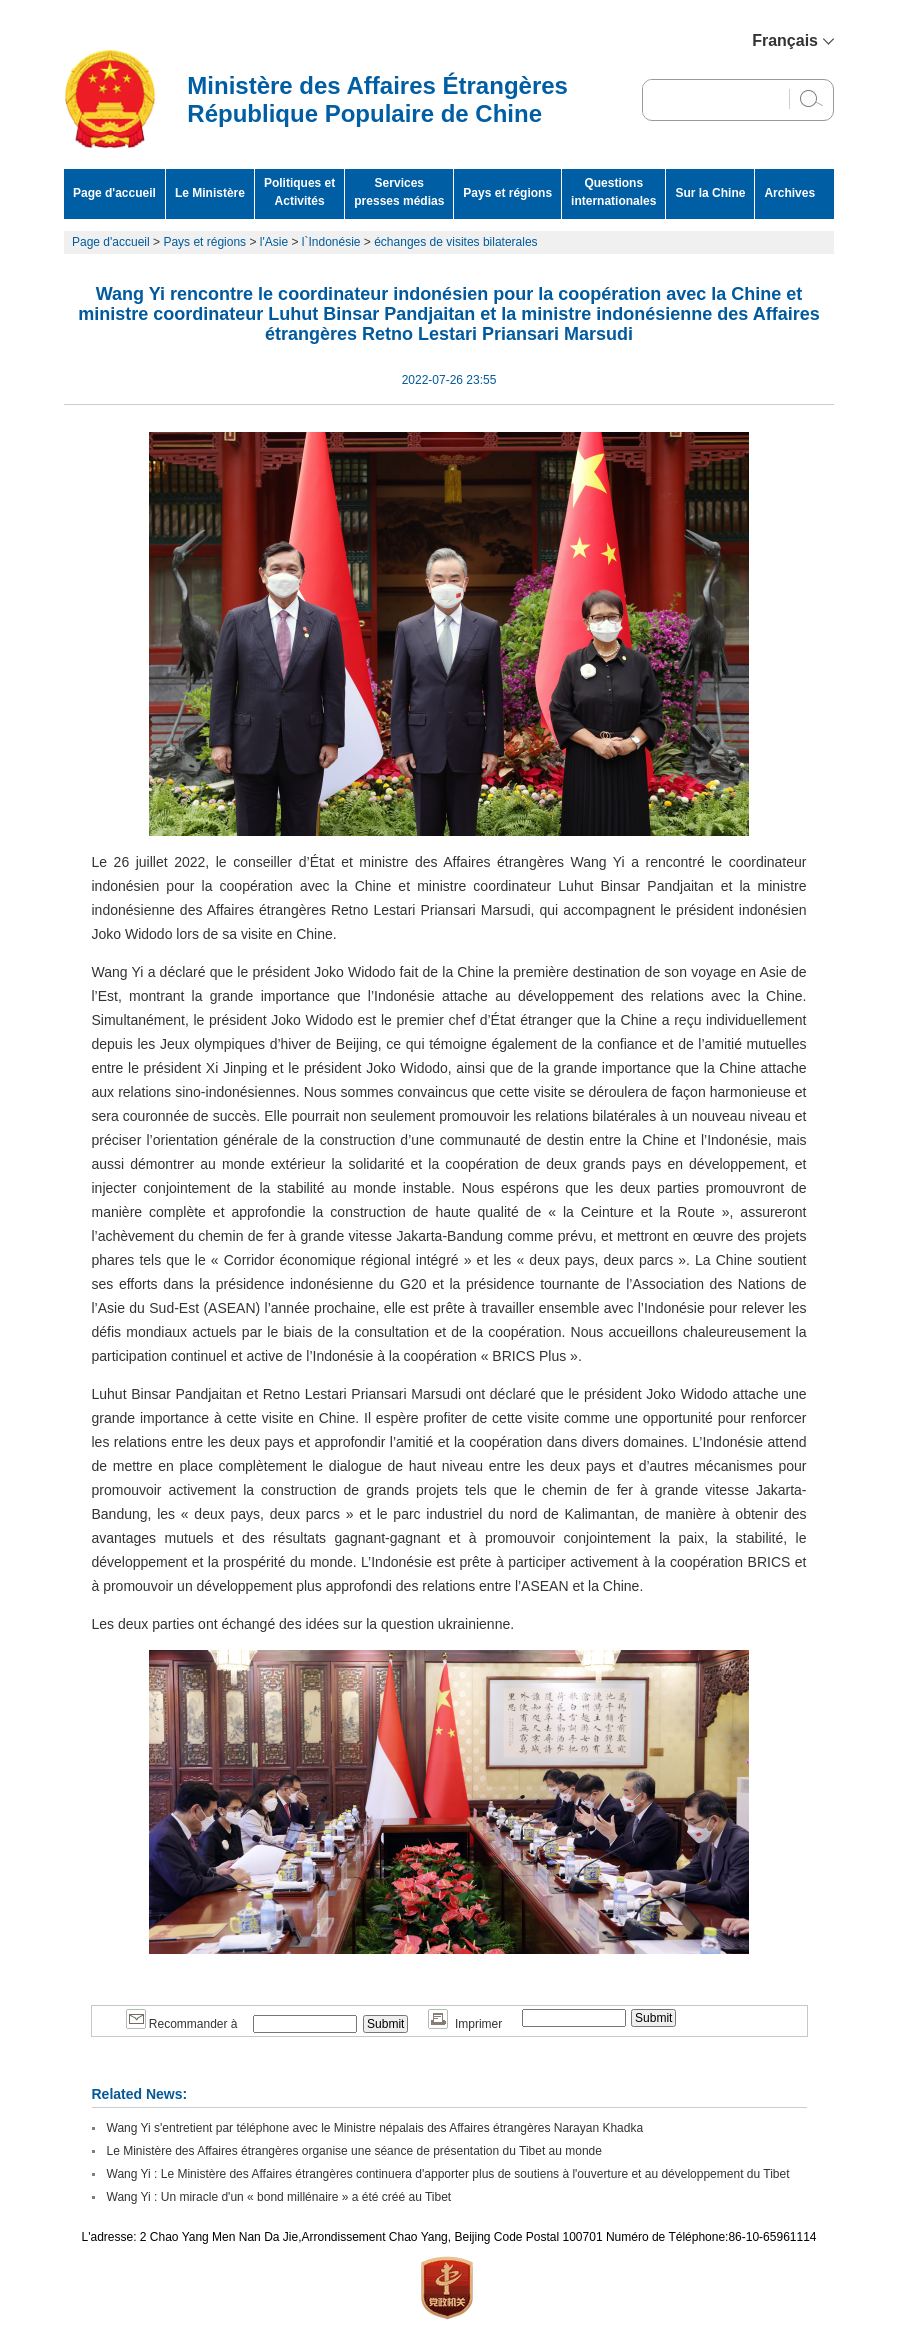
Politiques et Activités (299, 192)
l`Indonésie (331, 242)
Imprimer (465, 2024)
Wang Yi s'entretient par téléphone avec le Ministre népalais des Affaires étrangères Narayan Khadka (375, 2128)
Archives (789, 193)
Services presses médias (399, 192)
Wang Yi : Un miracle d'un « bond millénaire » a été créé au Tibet (279, 2197)
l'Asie (274, 242)
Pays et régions (507, 193)
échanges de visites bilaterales (455, 242)
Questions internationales (613, 192)
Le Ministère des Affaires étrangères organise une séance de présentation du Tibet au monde (354, 2151)
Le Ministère (210, 193)
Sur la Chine (710, 193)
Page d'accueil (114, 193)
